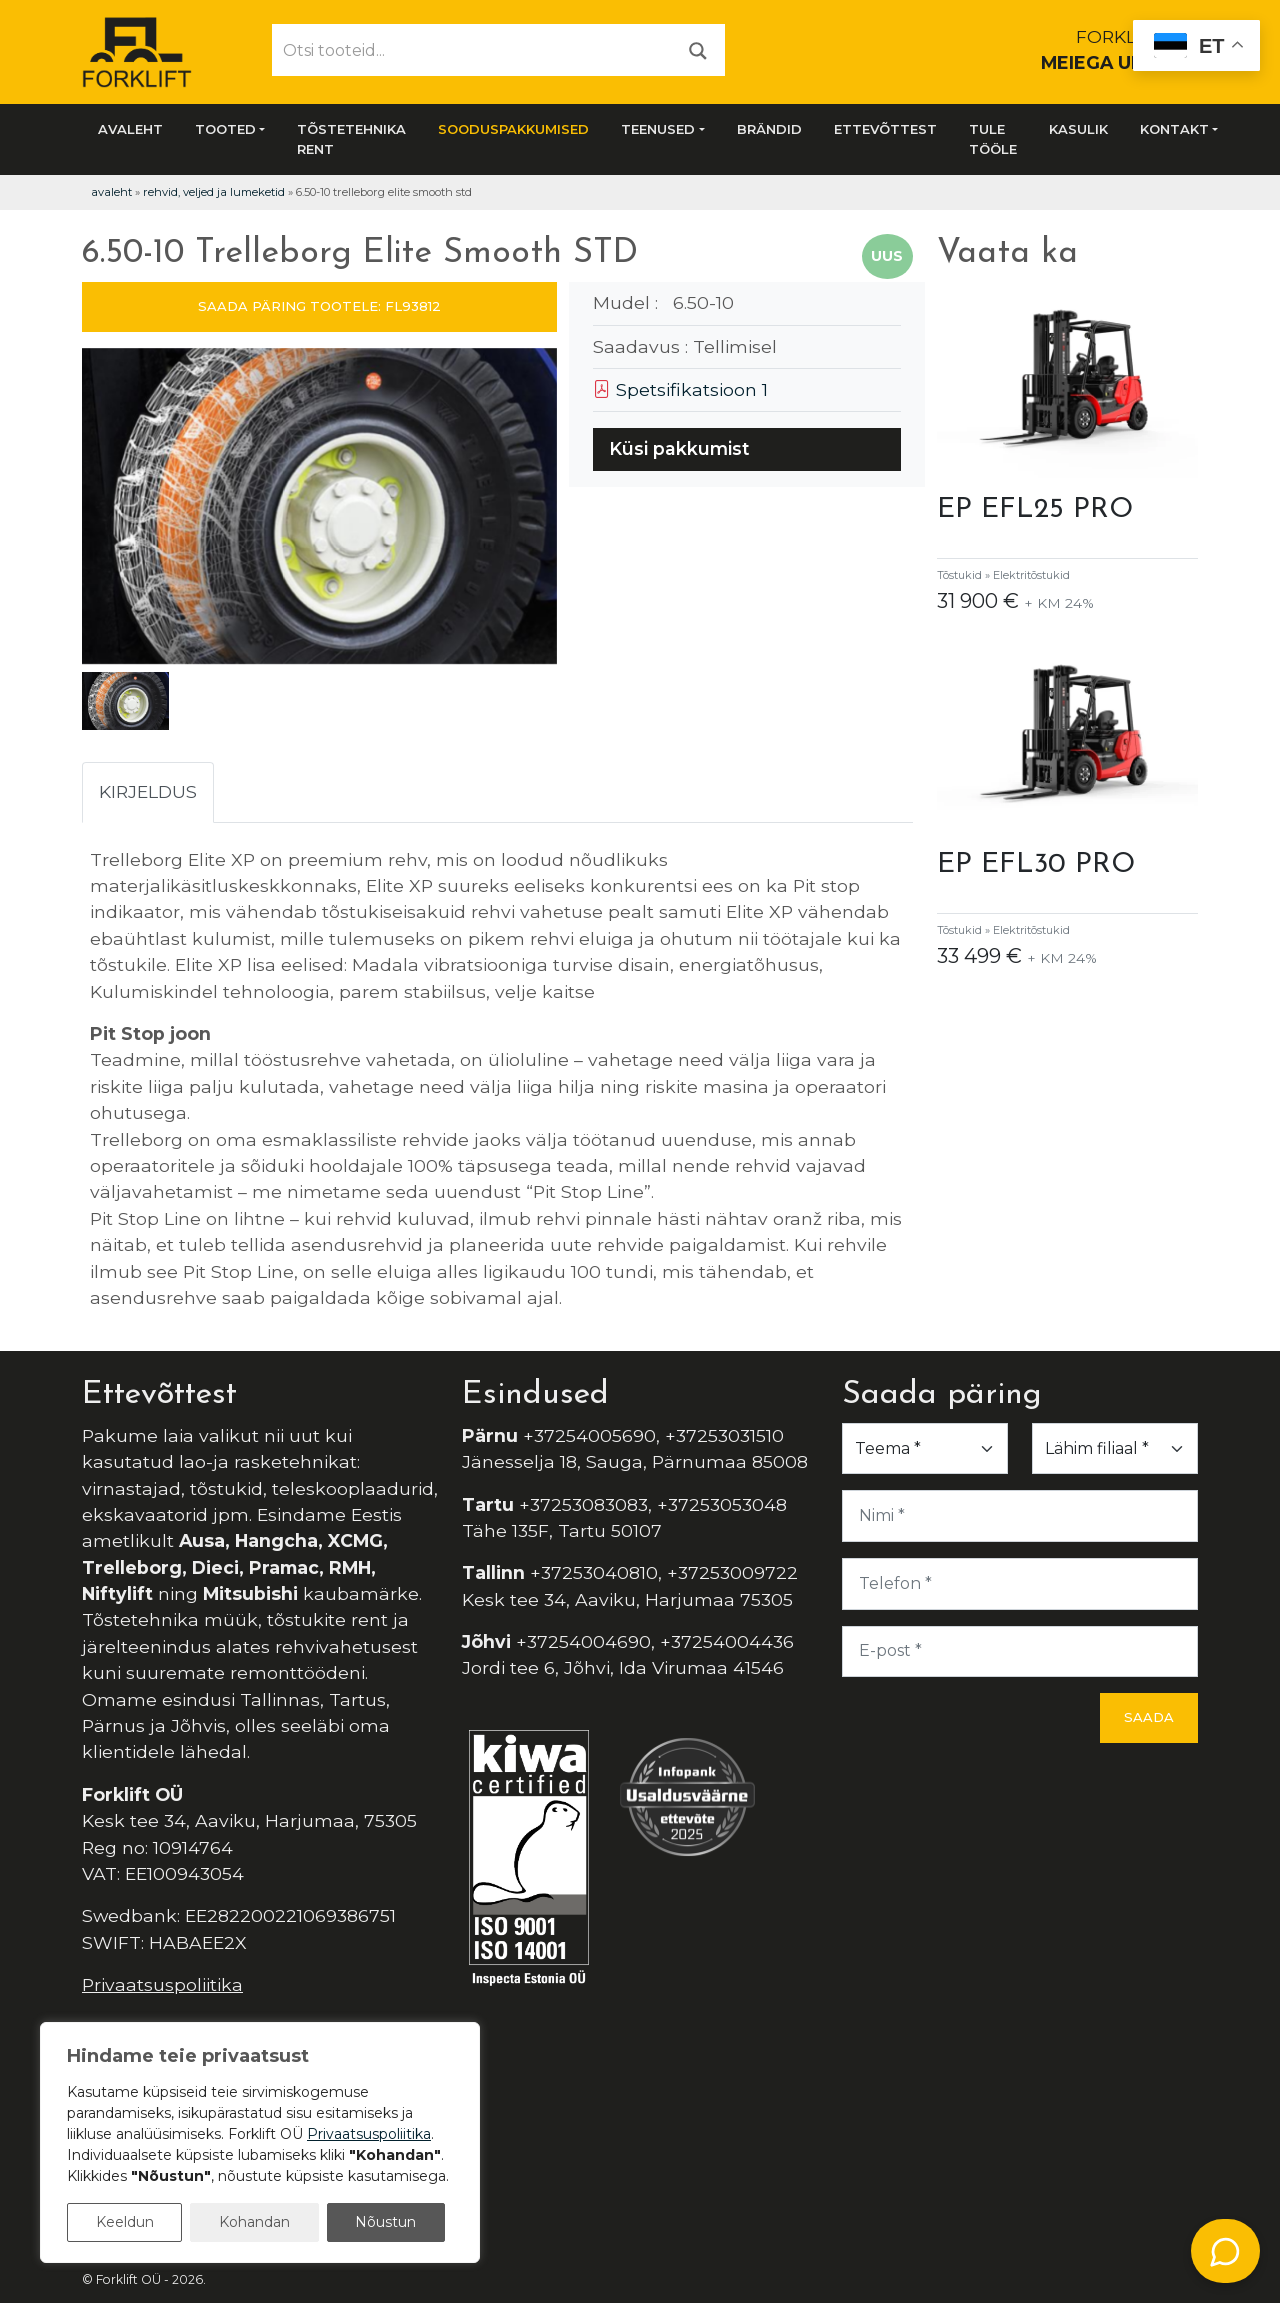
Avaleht (130, 129)
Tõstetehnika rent (351, 139)
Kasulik (1078, 129)
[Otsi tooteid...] (472, 50)
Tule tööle (993, 139)
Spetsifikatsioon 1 (680, 389)
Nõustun (385, 2222)
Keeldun (125, 2222)
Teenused (658, 129)
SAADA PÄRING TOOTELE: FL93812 (319, 306)
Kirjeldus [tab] (148, 791)
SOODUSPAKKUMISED (513, 129)
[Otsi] (698, 49)
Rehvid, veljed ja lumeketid (214, 192)
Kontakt (1174, 129)
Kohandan (254, 2222)
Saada (1149, 1717)
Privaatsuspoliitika (162, 1984)
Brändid (769, 129)
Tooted (225, 129)
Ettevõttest (885, 129)
